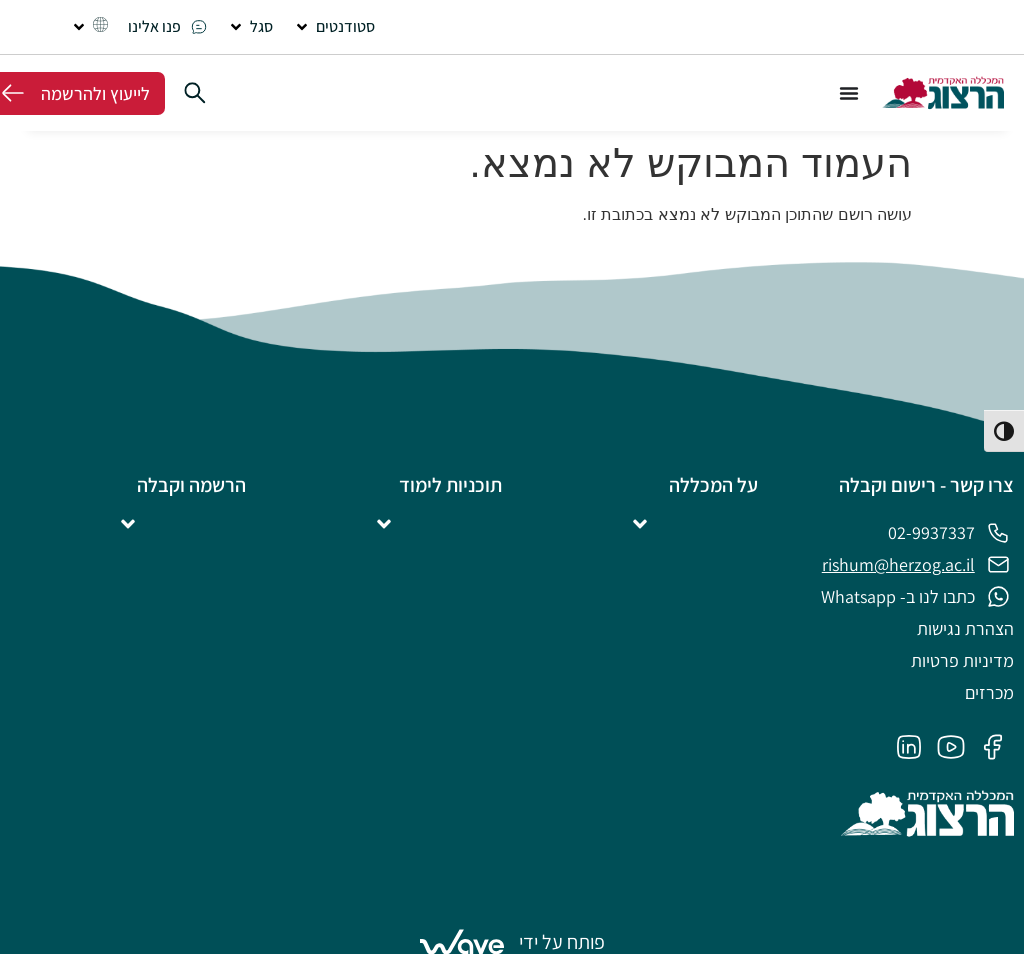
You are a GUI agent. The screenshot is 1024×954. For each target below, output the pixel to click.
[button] (334, 27)
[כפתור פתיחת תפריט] (849, 93)
